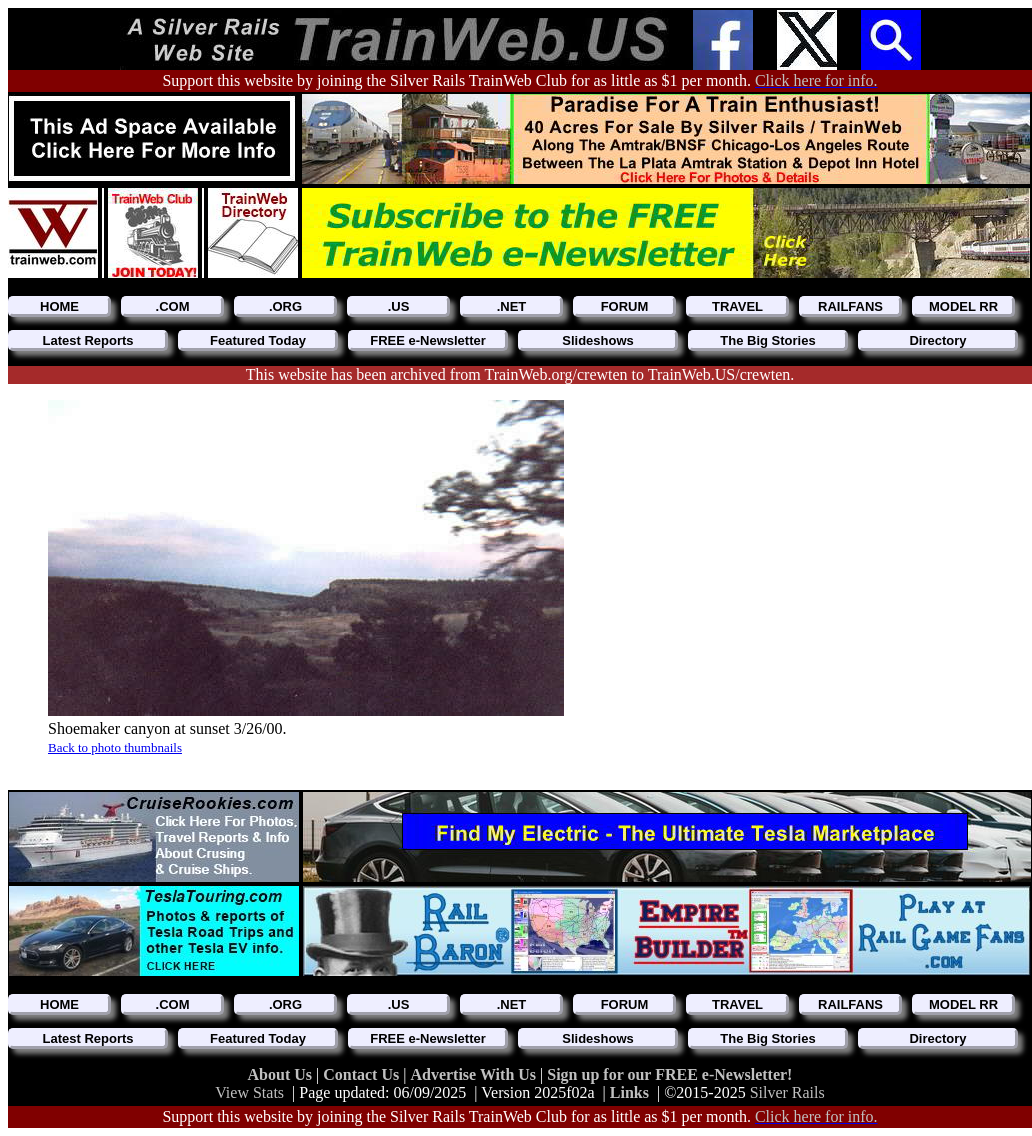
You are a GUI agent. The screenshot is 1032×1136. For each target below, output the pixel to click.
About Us (282, 1074)
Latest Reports (87, 340)
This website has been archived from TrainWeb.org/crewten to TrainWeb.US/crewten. (520, 374)
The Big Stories (767, 340)
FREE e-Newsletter (428, 340)
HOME (59, 306)
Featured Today (258, 340)
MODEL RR (963, 306)
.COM (173, 306)
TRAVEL (737, 306)
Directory (937, 340)
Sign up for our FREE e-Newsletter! (669, 1074)
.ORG (285, 306)
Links (629, 1092)
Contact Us (363, 1074)
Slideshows (598, 340)
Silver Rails (787, 1092)
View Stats (249, 1092)
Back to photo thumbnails (115, 747)
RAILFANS (850, 306)
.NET (512, 306)
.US (399, 306)
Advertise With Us (475, 1074)
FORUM (625, 306)
